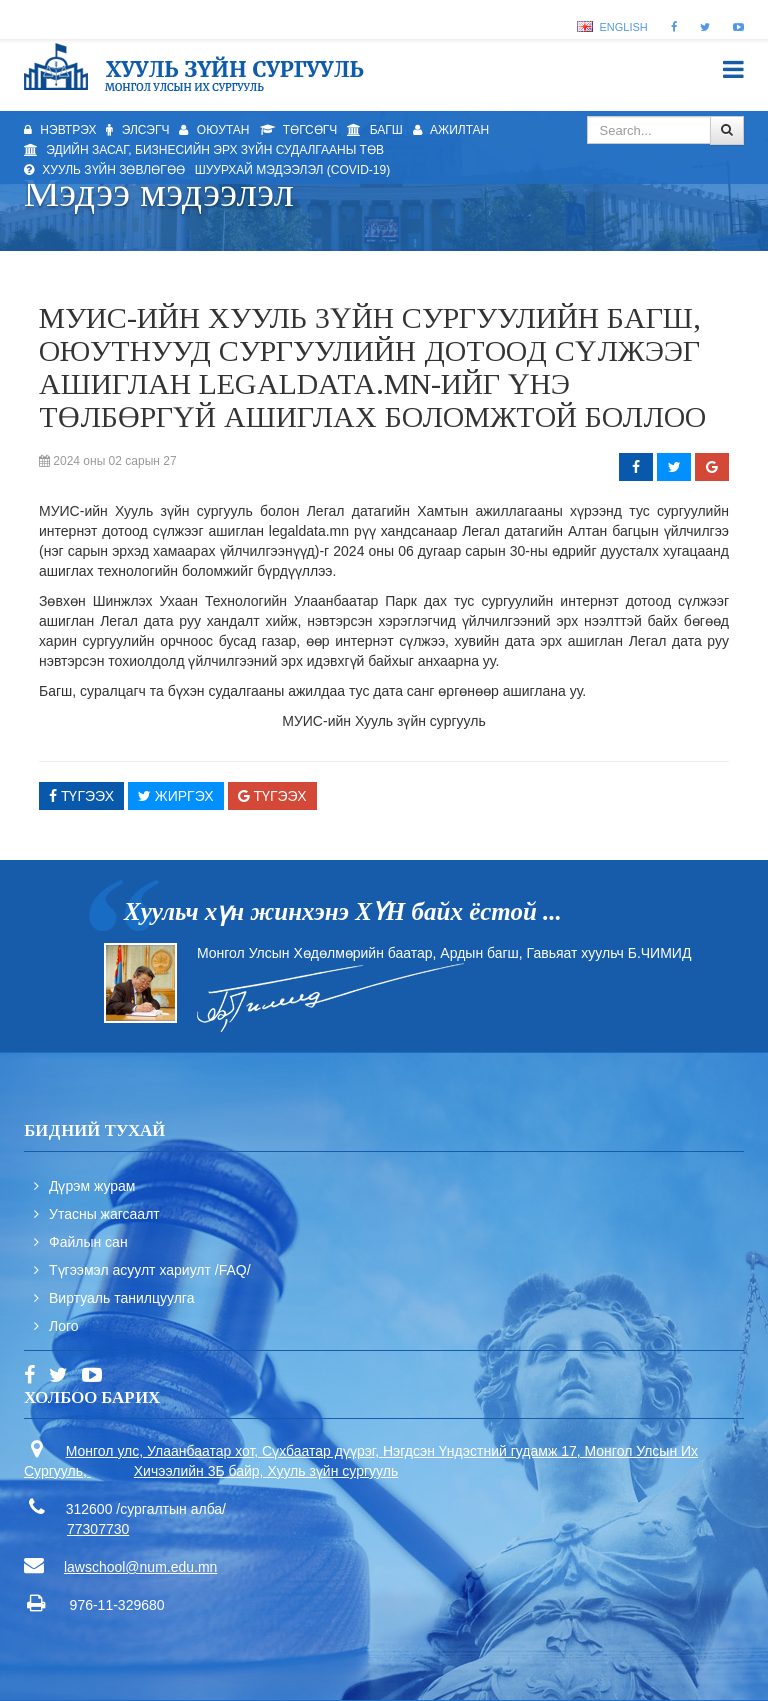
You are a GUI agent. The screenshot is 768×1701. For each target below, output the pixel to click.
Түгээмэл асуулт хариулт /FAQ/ (150, 1270)
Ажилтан (451, 130)
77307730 (98, 1529)
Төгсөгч (299, 130)
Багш (374, 130)
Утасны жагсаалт (104, 1214)
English (612, 27)
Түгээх (81, 796)
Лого (64, 1326)
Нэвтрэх (60, 130)
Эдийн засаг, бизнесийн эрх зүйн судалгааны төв (204, 150)
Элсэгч (137, 130)
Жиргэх (176, 796)
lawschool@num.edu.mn (141, 1567)
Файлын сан (88, 1242)
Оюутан (214, 130)
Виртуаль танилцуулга (121, 1298)
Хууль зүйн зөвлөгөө (104, 170)
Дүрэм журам (92, 1186)
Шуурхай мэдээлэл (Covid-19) (293, 170)
